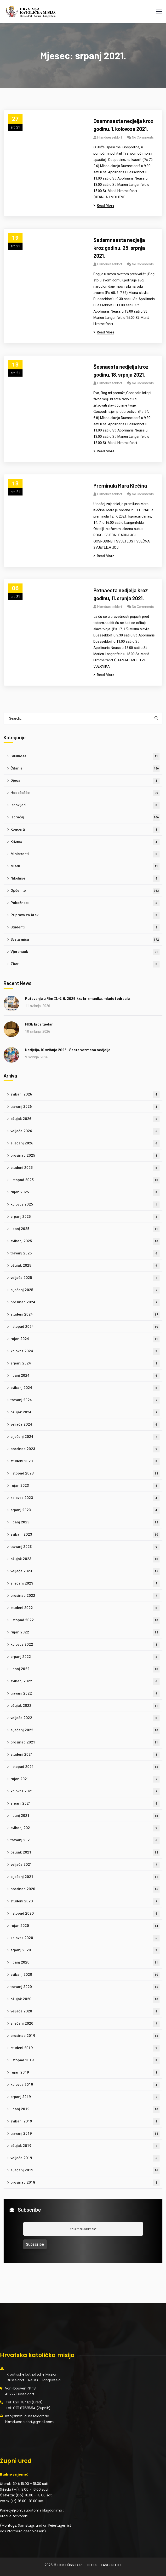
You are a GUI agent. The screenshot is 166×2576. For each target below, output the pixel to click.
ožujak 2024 (85, 1412)
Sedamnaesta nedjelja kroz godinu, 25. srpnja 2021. (119, 248)
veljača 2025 (85, 1278)
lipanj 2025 (85, 1229)
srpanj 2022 (85, 1657)
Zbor (85, 964)
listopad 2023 (85, 1473)
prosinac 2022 (85, 1596)
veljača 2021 (85, 1865)
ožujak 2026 (85, 1119)
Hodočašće (85, 793)
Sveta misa (85, 940)
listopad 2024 (85, 1327)
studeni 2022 (85, 1608)
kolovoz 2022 (85, 1645)
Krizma (85, 842)
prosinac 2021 (85, 1742)
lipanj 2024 (85, 1376)
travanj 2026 (85, 1107)
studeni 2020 (85, 1901)
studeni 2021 (85, 1755)
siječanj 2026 (85, 1143)
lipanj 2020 (85, 1962)
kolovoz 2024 (85, 1351)
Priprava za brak (85, 915)
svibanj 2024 (85, 1388)
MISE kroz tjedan (39, 1024)
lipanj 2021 (85, 1816)
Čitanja (85, 768)
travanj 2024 (85, 1400)
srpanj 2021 (85, 1804)
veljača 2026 (85, 1131)
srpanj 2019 (85, 2097)
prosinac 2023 (85, 1449)
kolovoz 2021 (85, 1791)
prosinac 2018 (85, 2183)
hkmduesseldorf (109, 137)
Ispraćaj (85, 817)
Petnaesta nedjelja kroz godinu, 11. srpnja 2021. (120, 594)
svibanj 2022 (85, 1681)
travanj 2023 (85, 1547)
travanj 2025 (85, 1253)
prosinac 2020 (85, 1889)
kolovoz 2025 (85, 1204)
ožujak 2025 (85, 1266)
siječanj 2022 (85, 1730)
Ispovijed (85, 805)
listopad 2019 (85, 2060)
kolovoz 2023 (85, 1498)
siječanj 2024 (85, 1437)
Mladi (85, 866)
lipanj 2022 (85, 1669)
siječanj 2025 (85, 1290)
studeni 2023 (85, 1461)
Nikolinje (85, 878)
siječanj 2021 (85, 1877)
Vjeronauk (85, 952)
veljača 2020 (85, 2011)
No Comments (143, 137)
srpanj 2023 (85, 1510)
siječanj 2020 (85, 2024)
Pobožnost (85, 903)
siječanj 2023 (85, 1583)
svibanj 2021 (85, 1828)
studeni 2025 (85, 1168)
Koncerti (85, 830)
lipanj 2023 (85, 1522)
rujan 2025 (85, 1192)
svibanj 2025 (85, 1241)
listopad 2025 (85, 1180)
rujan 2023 (85, 1486)
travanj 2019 (85, 2134)
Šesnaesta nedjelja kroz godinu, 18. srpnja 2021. (121, 370)
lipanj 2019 (85, 2109)
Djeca (85, 781)
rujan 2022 (85, 1632)
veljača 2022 (85, 1718)
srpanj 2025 (85, 1217)
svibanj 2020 (85, 1975)
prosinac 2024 (85, 1302)
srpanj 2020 (85, 1950)
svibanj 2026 (85, 1094)
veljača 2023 (85, 1571)
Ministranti (85, 854)
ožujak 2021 (85, 1852)
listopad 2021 (85, 1767)
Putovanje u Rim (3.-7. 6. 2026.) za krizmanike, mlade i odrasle (77, 998)
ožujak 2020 (85, 1999)
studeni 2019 (85, 2048)
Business (85, 756)
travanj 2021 (85, 1840)
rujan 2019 (85, 2072)
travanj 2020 (85, 1987)
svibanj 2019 (85, 2121)
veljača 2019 (85, 2158)
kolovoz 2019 (85, 2085)
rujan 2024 (85, 1339)
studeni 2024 (85, 1314)
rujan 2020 (85, 1926)
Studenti (85, 927)
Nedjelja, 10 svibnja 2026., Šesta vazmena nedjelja (67, 1049)
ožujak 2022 (85, 1706)
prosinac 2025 (85, 1156)
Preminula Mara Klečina (120, 485)
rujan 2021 (85, 1779)
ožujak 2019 (85, 2146)
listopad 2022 (85, 1620)
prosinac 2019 (85, 2036)
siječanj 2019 (85, 2170)
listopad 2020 (85, 1914)
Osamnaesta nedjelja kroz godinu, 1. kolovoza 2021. (123, 125)
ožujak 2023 (85, 1559)
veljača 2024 (85, 1425)
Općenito (85, 891)
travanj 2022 (85, 1693)
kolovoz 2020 (85, 1938)
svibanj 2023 (85, 1535)
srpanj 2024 (85, 1363)
